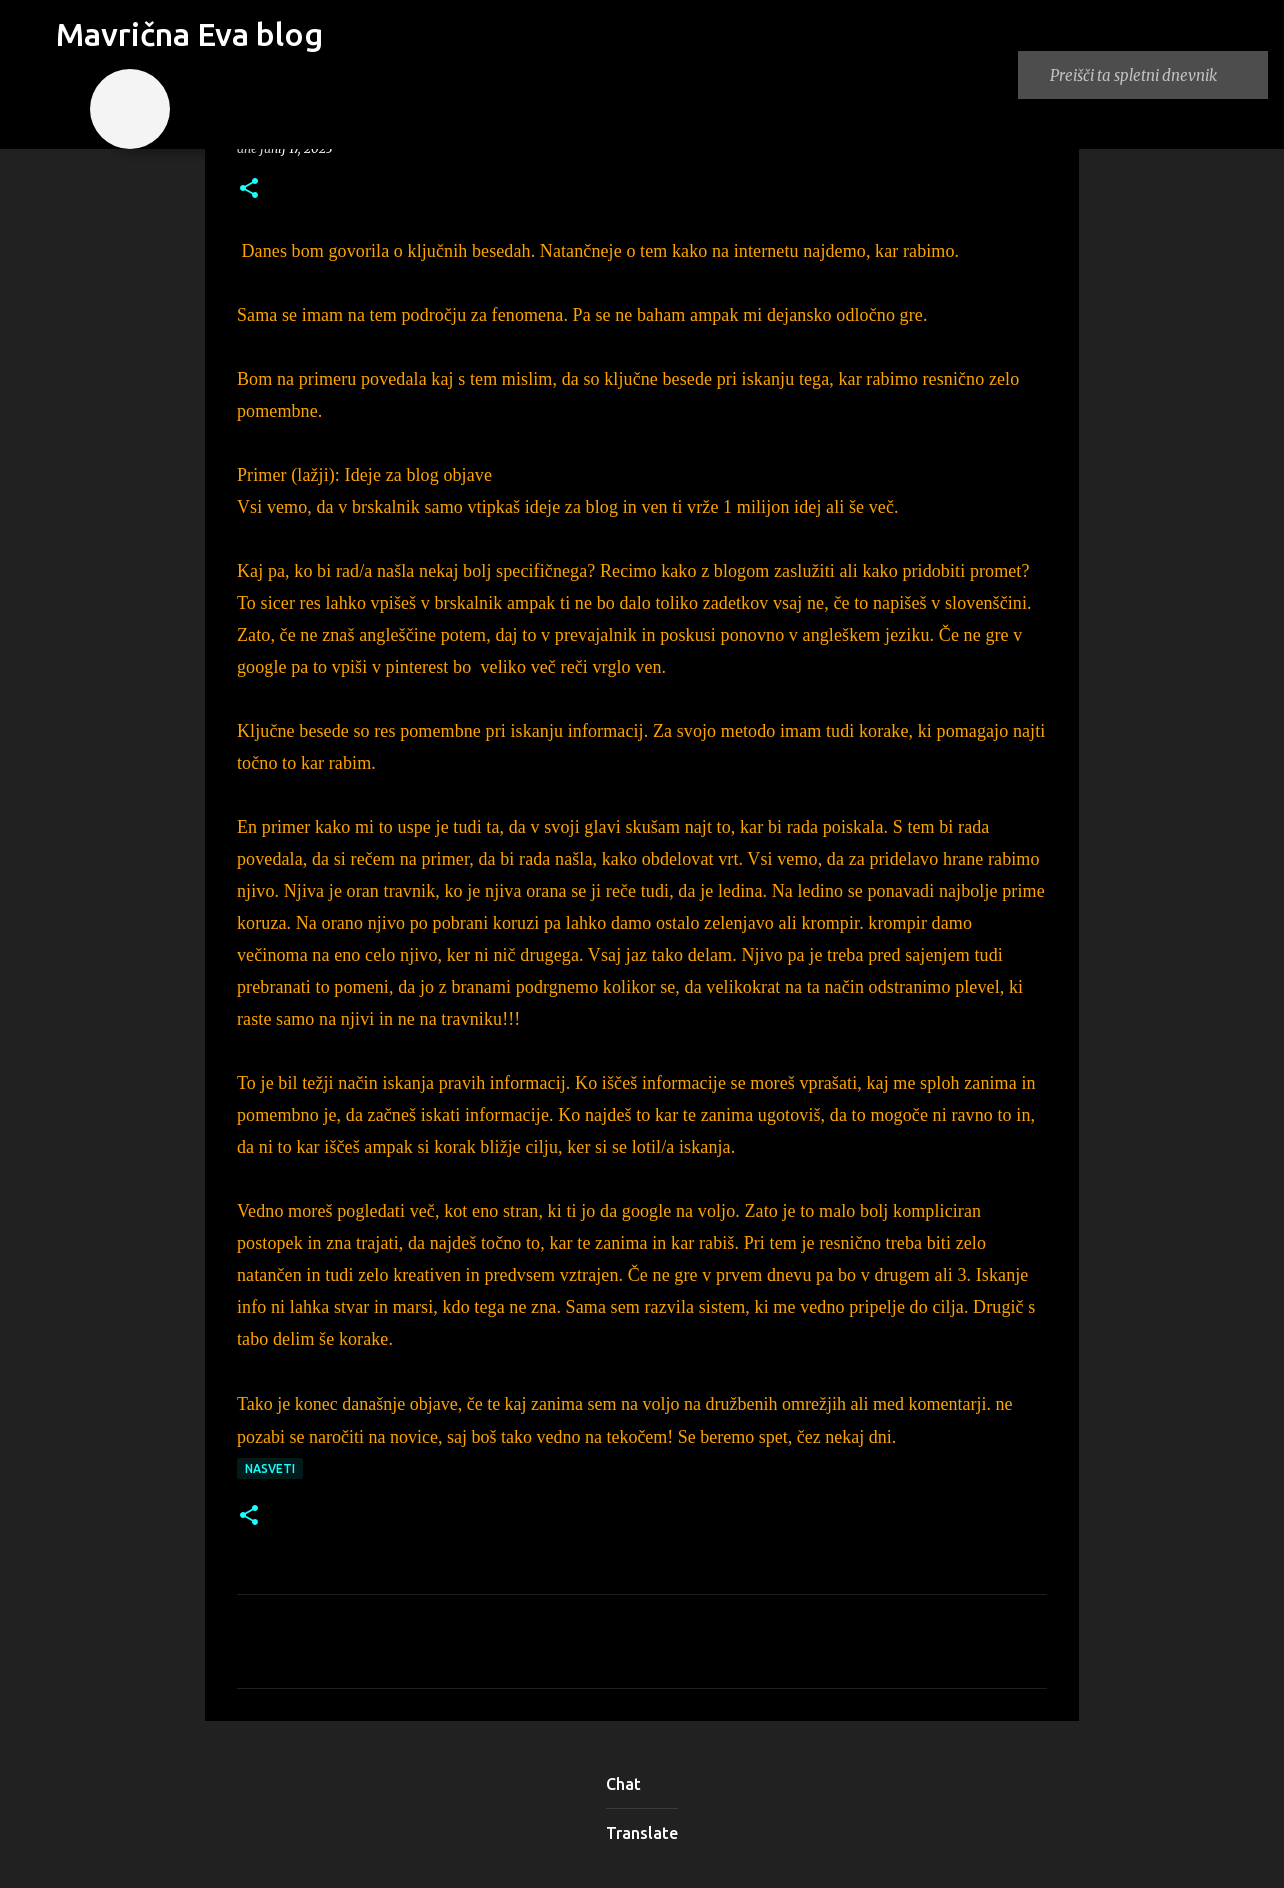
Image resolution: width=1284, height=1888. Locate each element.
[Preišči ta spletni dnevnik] (1155, 75)
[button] (249, 189)
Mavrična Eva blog (189, 34)
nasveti (270, 1468)
